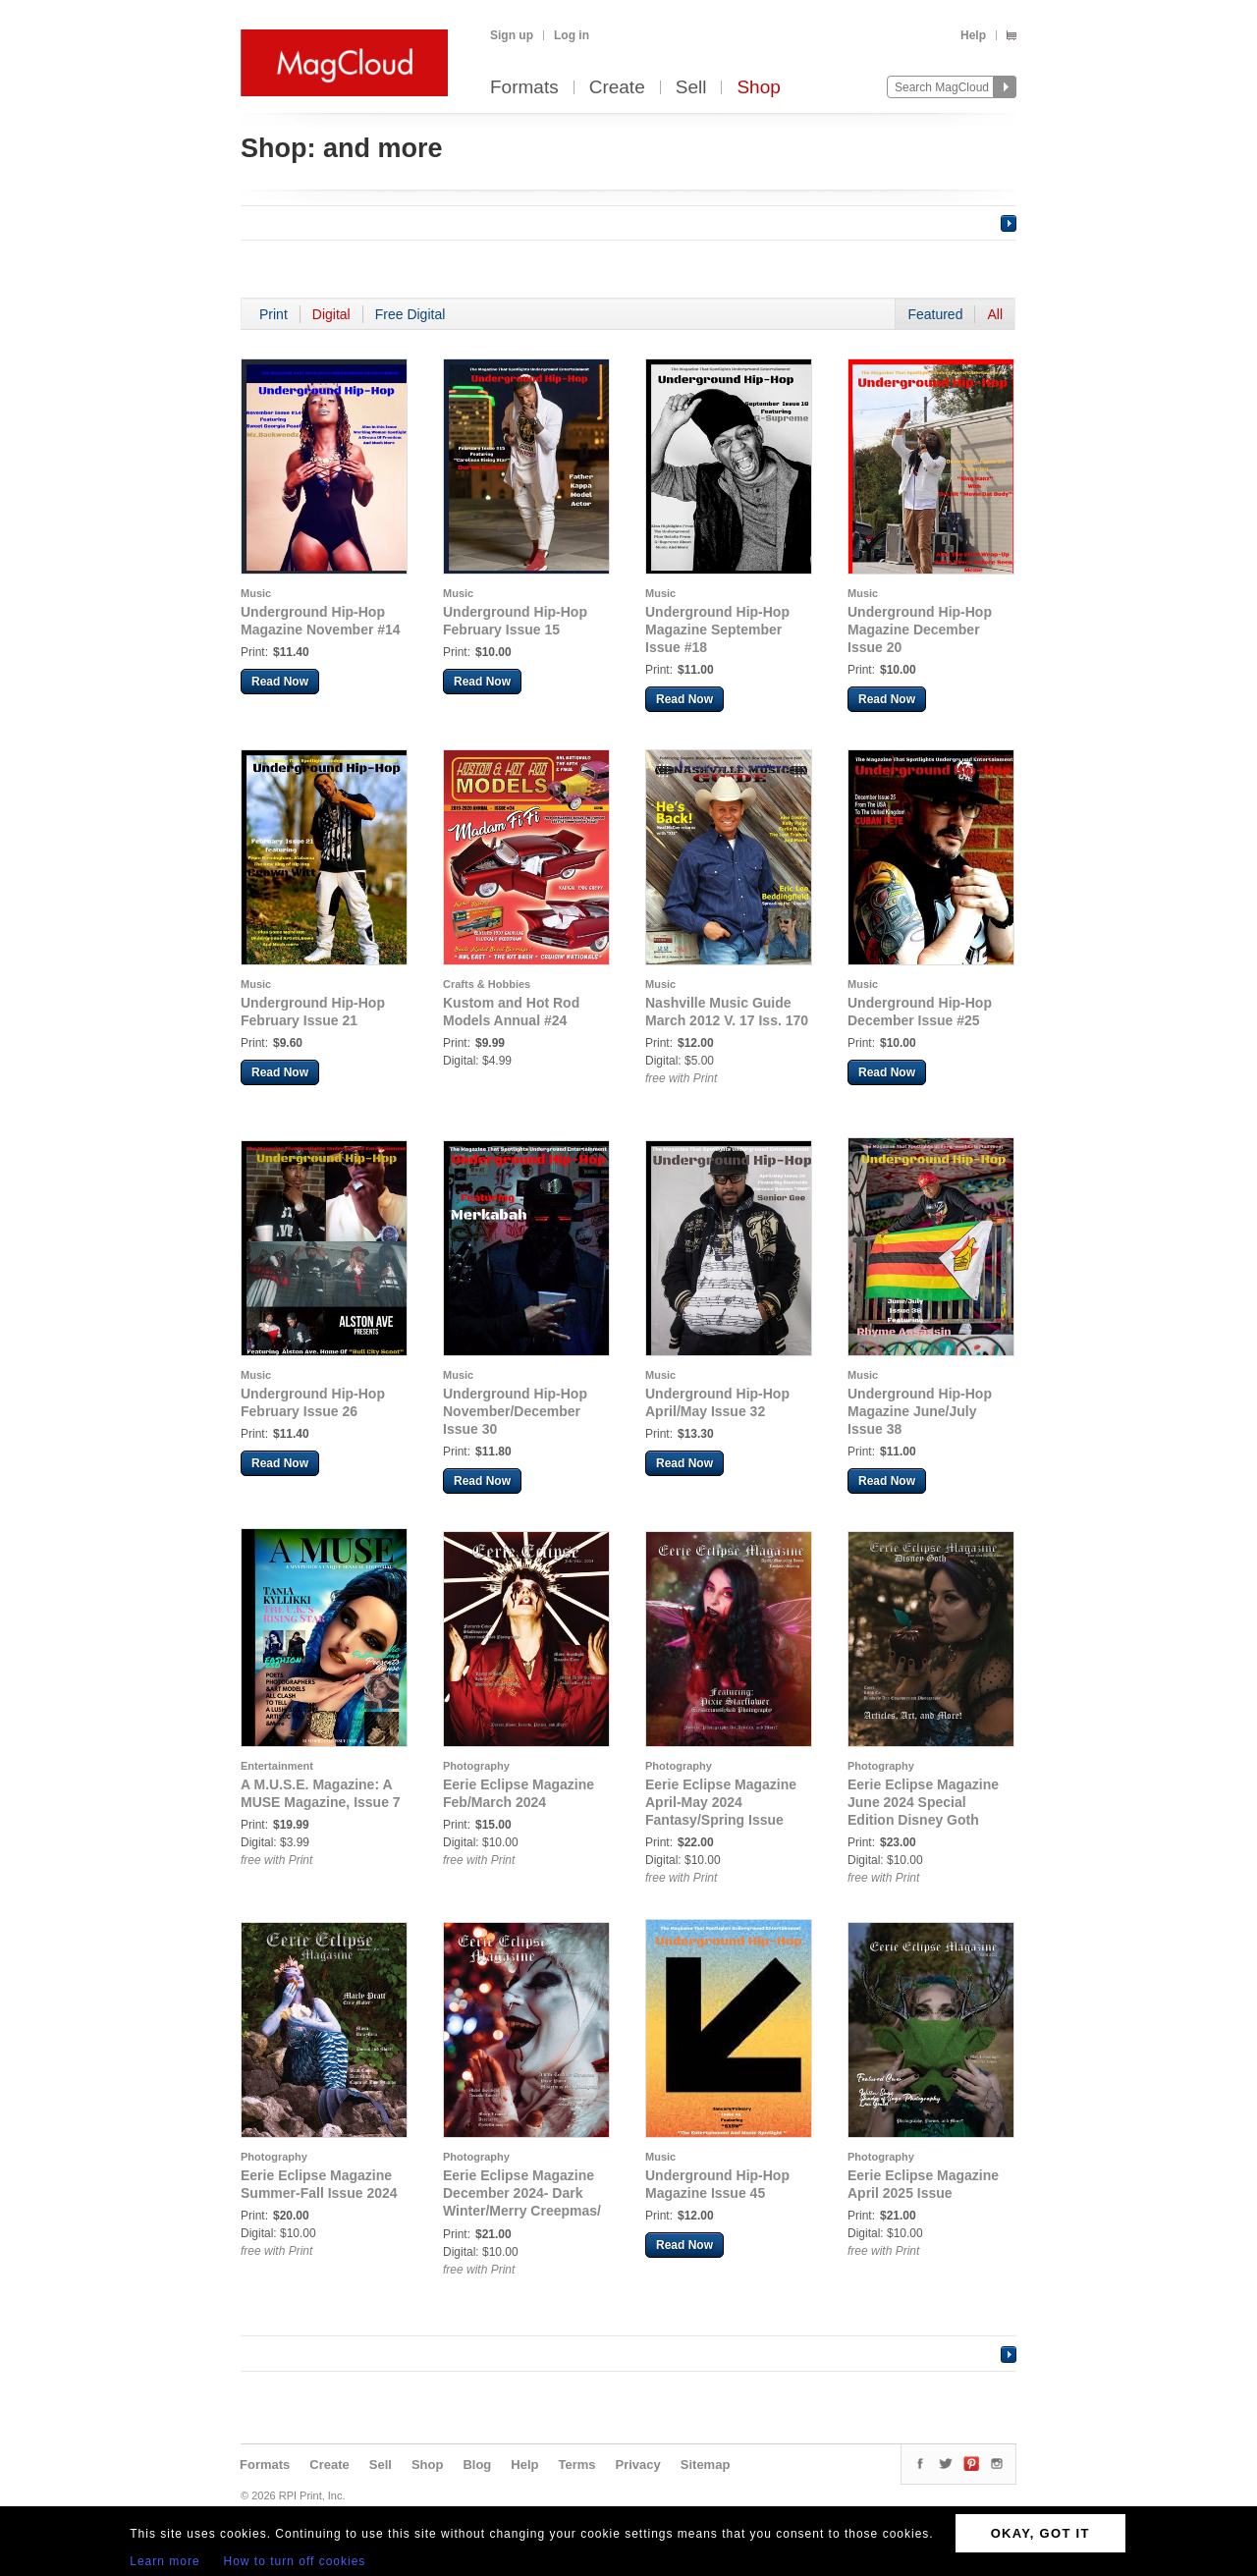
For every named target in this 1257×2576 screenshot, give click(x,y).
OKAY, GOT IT (1040, 2533)
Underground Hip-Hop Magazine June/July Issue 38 (919, 1411)
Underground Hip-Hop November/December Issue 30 (515, 1411)
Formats (524, 88)
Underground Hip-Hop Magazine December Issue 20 (919, 629)
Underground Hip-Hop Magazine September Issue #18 (717, 629)
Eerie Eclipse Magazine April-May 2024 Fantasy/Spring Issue (720, 1802)
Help (973, 35)
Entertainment (277, 1766)
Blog (477, 2464)
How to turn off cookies (295, 2561)
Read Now (279, 681)
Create (617, 88)
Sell (691, 88)
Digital (331, 314)
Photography (476, 1766)
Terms (576, 2464)
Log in (571, 35)
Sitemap (706, 2464)
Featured (934, 314)
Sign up (511, 35)
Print (273, 314)
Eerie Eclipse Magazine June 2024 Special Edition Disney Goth (923, 1802)
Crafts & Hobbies (486, 984)
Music (256, 593)
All (995, 314)
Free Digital (410, 314)
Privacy (638, 2464)
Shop (758, 88)
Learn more (164, 2561)
